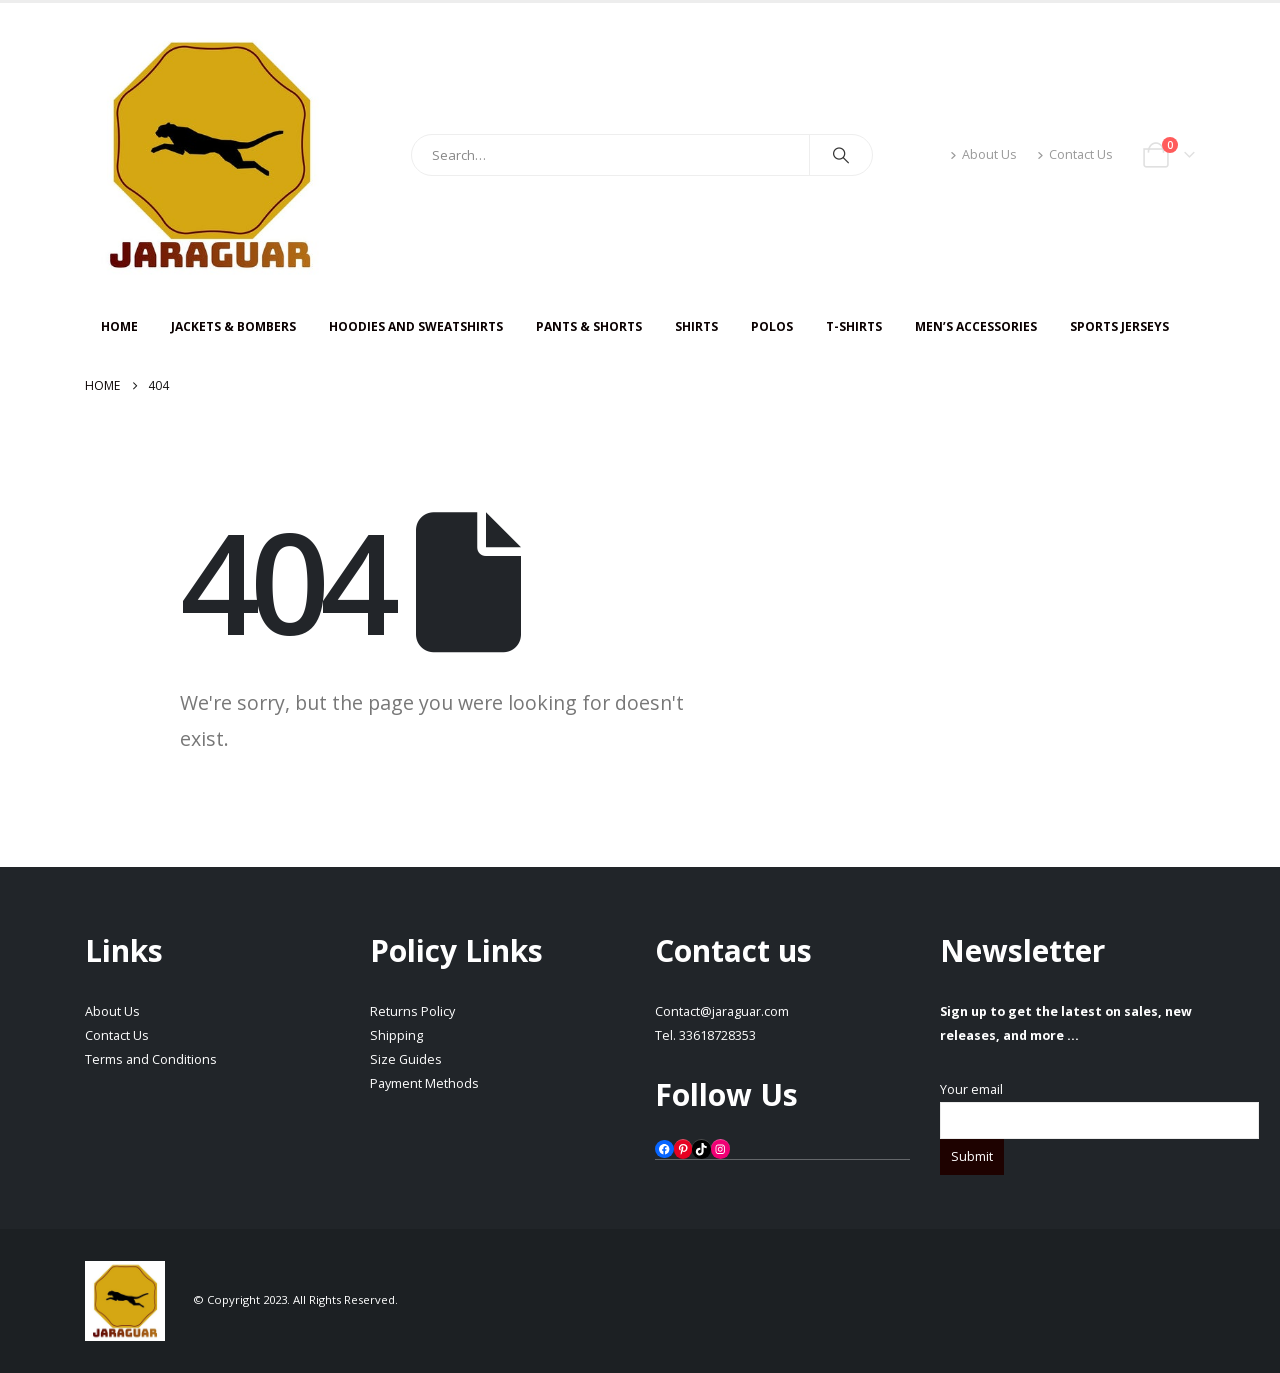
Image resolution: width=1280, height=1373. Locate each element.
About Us (983, 154)
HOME (119, 326)
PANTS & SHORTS (589, 326)
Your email (1099, 1104)
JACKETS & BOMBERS (233, 326)
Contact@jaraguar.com (722, 1011)
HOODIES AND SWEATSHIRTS (416, 326)
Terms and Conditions (151, 1059)
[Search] (841, 155)
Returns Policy (412, 1011)
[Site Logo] (210, 155)
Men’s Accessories (976, 326)
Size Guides (406, 1059)
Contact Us (1075, 154)
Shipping (396, 1035)
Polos (772, 326)
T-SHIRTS (854, 326)
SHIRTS (696, 326)
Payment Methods (424, 1083)
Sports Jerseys (1119, 326)
